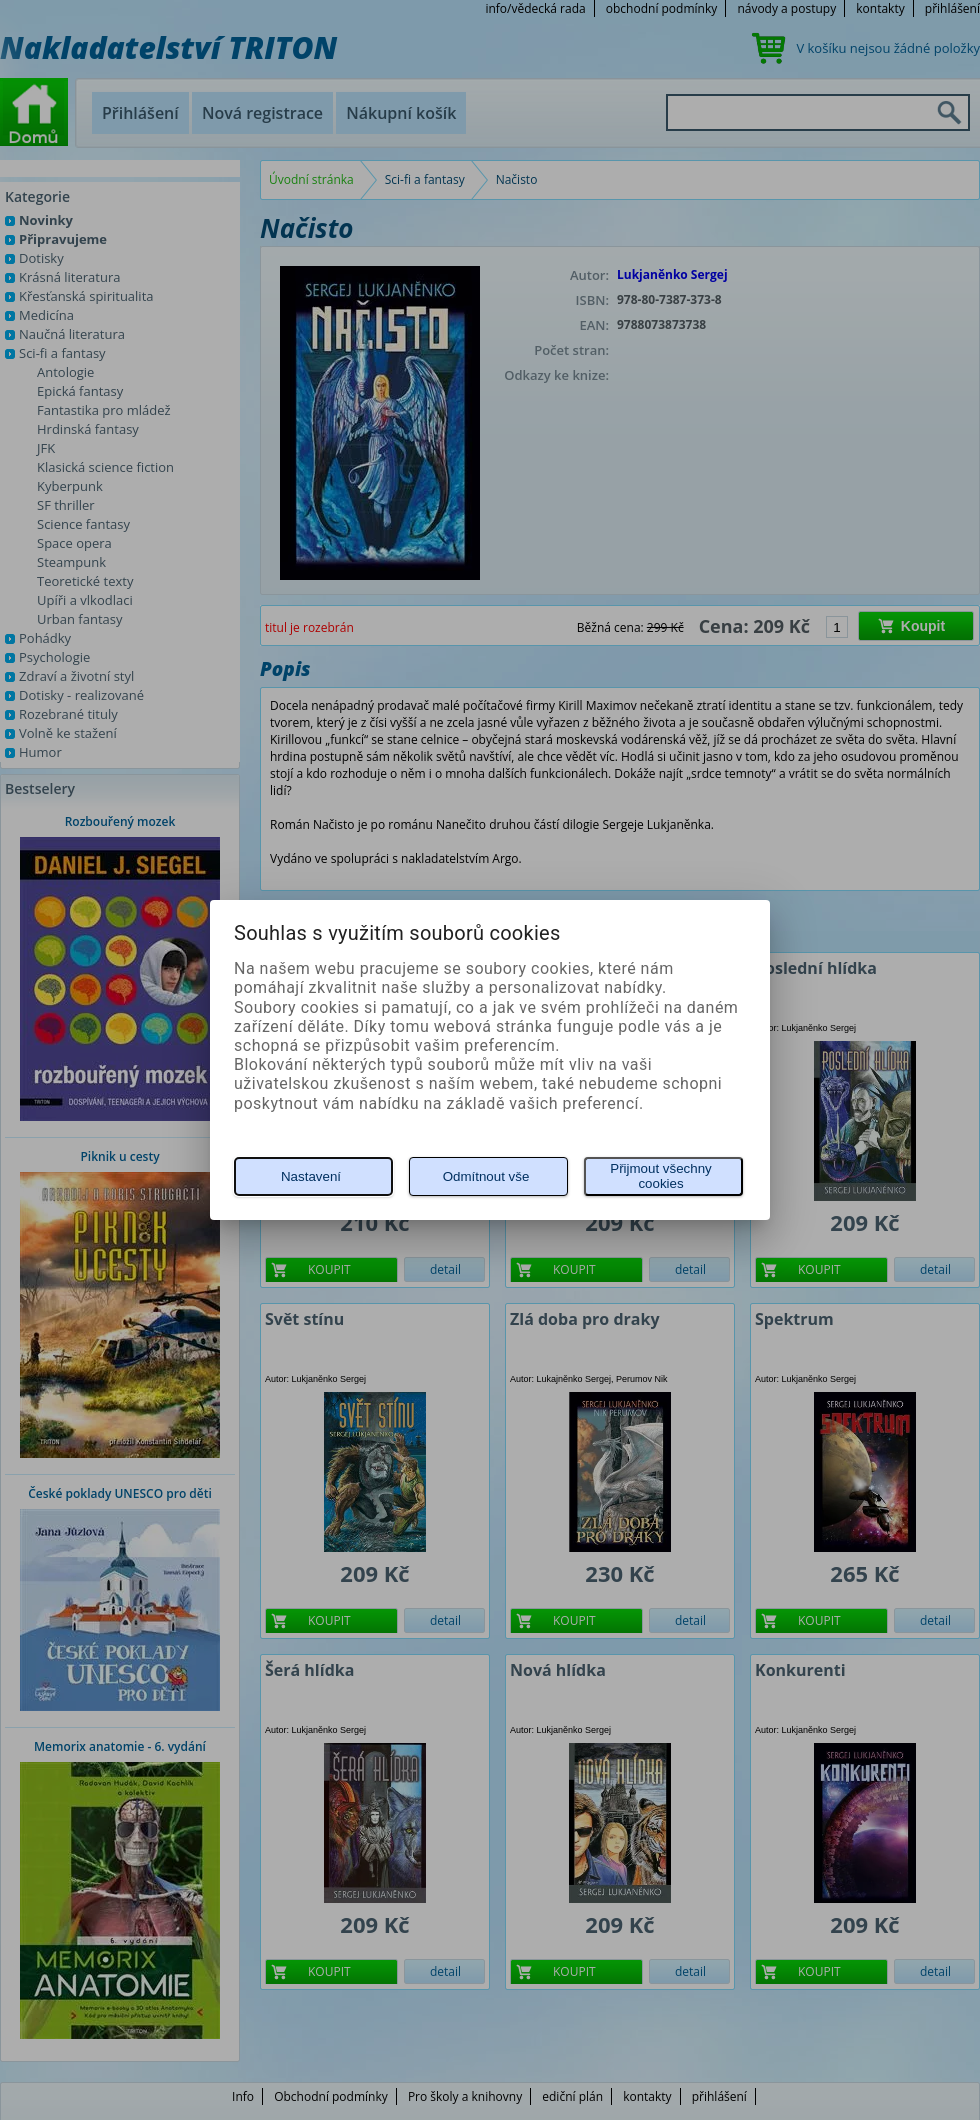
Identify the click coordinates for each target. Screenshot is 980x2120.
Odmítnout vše (486, 1176)
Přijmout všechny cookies (660, 1176)
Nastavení (311, 1176)
